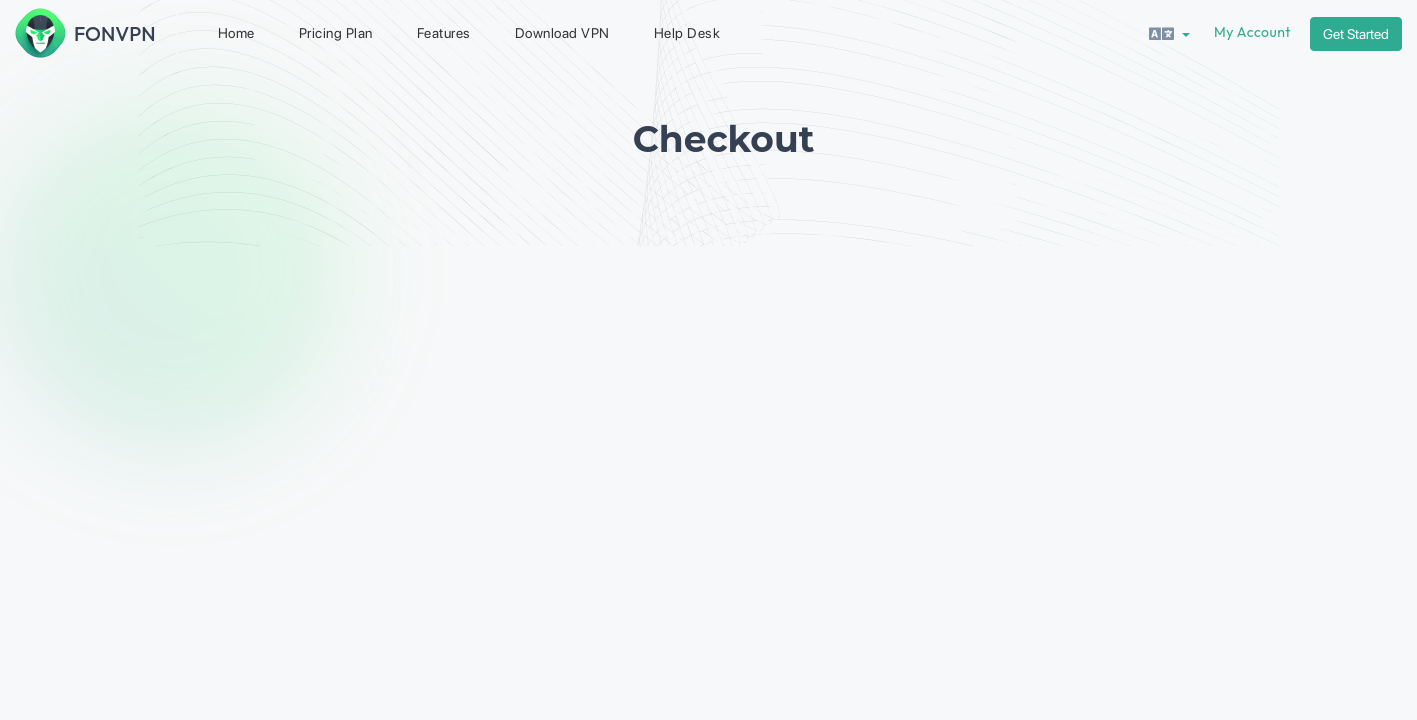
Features (444, 33)
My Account (1252, 32)
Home (236, 33)
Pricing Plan (336, 33)
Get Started (1356, 34)
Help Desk (687, 33)
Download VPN (562, 33)
